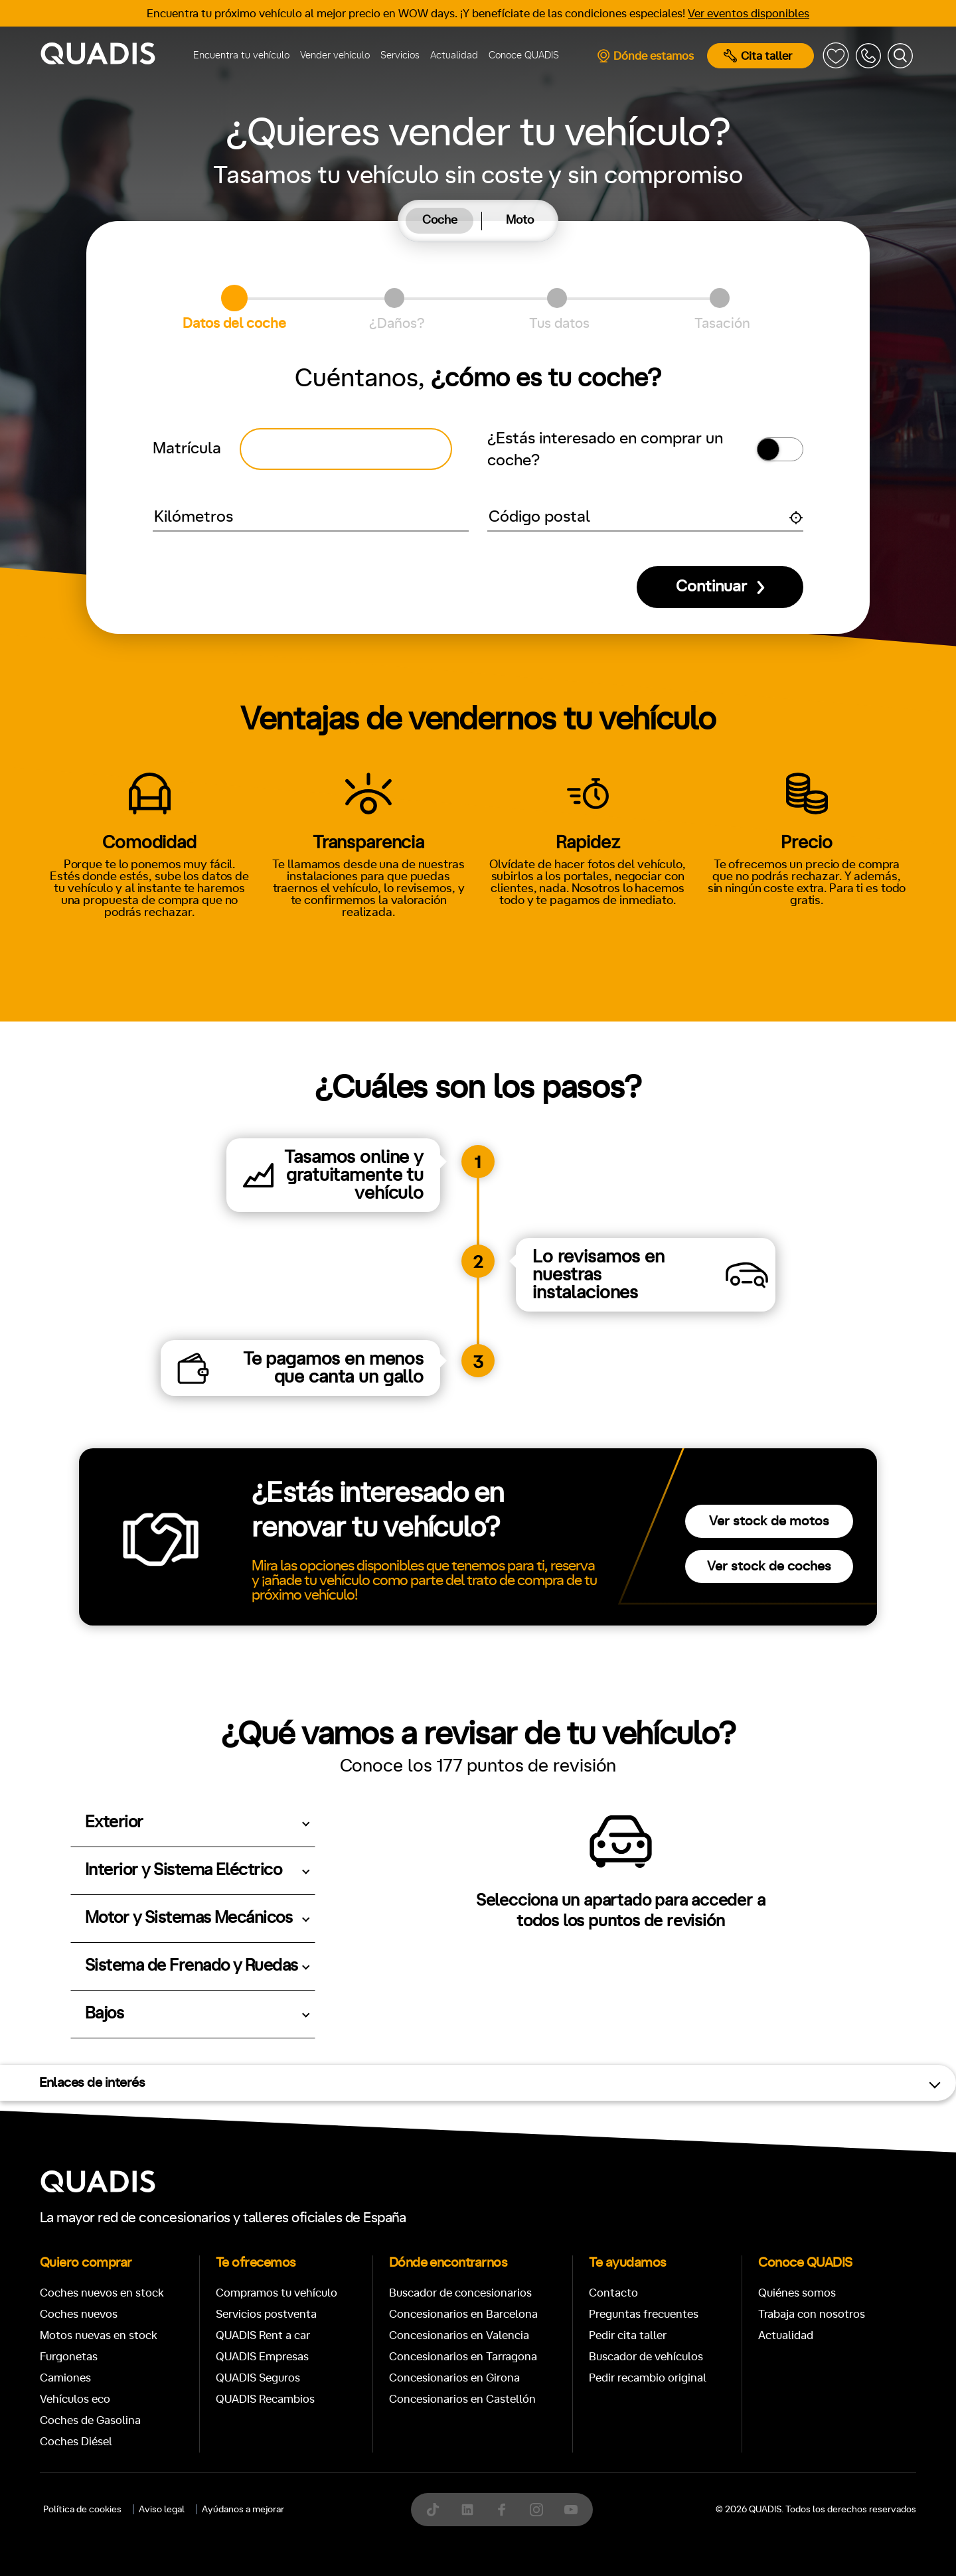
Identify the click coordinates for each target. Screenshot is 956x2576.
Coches (381, 2229)
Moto (520, 220)
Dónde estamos (645, 55)
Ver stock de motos (769, 1521)
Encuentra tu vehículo (241, 55)
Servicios (400, 55)
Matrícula (187, 449)
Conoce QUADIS (524, 55)
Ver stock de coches (769, 1566)
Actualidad (454, 55)
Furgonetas (564, 2229)
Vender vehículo (335, 55)
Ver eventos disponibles (748, 13)
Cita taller (758, 55)
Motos (468, 2229)
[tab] (440, 221)
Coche (439, 220)
